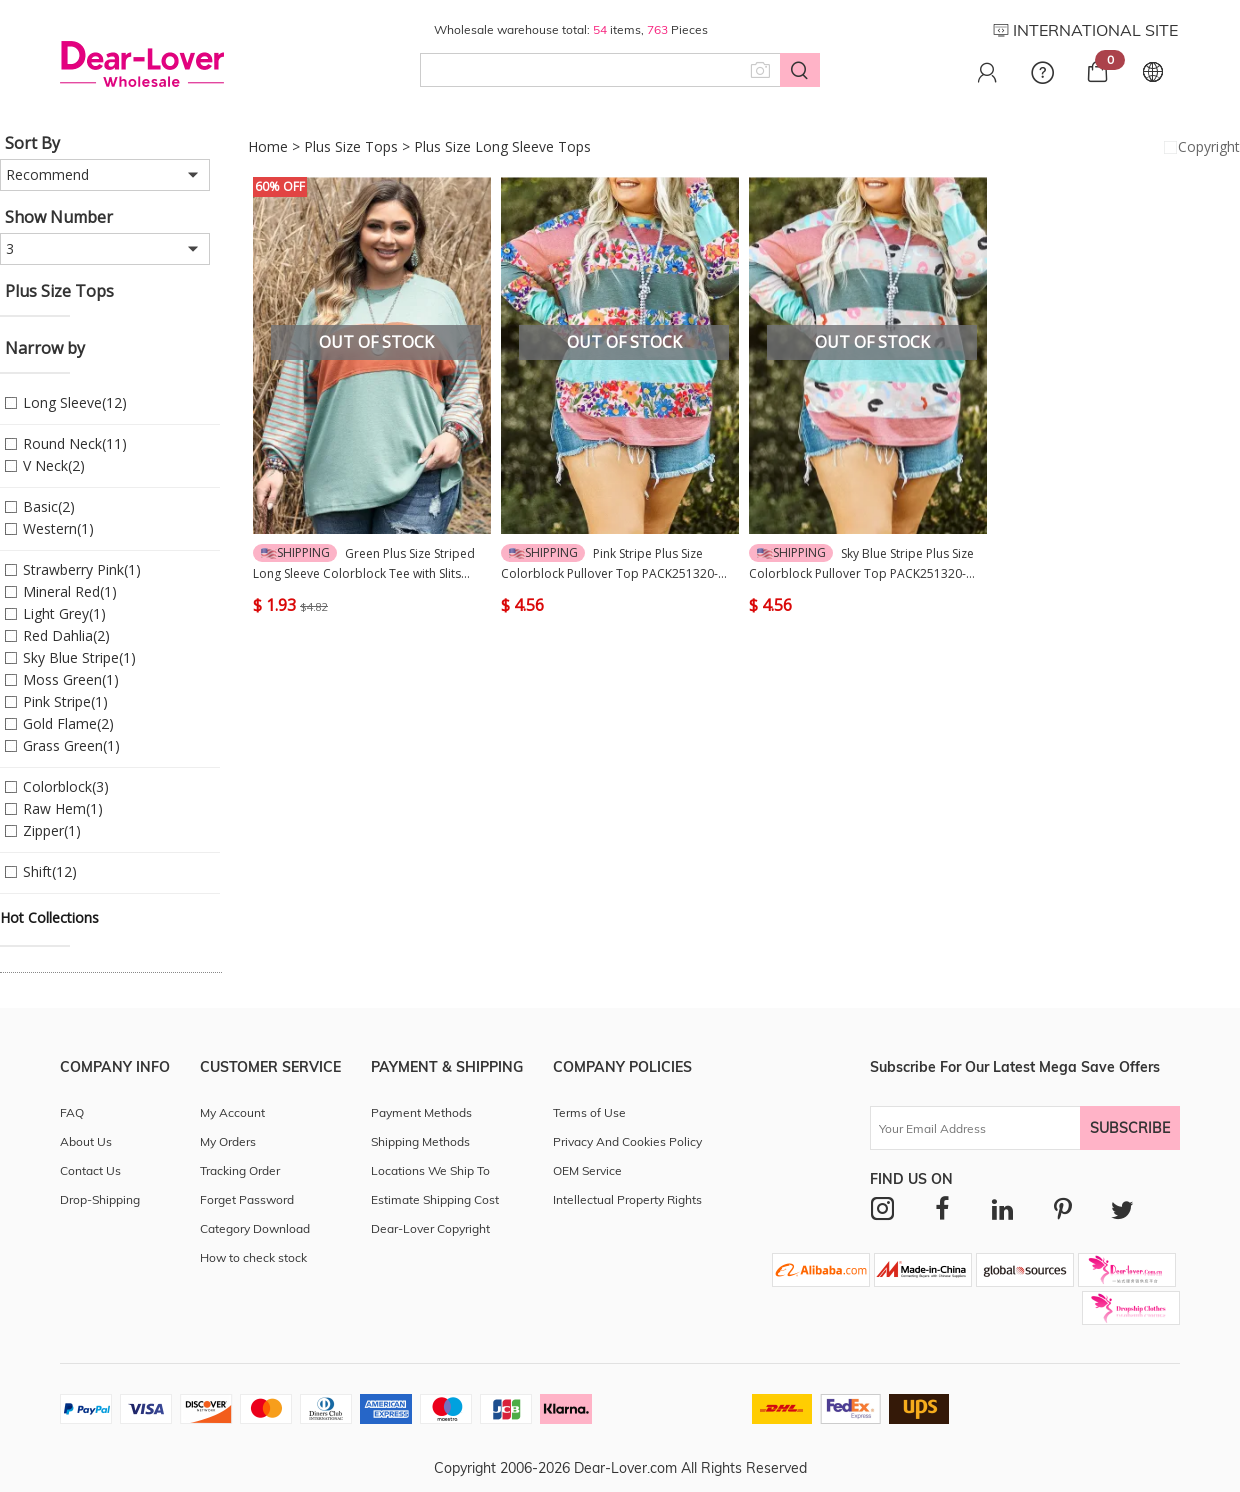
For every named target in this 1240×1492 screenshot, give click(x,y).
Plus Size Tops (351, 146)
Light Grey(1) (64, 613)
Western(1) (58, 528)
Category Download (255, 1228)
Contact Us (90, 1170)
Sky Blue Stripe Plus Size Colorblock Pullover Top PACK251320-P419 (861, 564)
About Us (86, 1141)
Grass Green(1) (71, 745)
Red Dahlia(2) (66, 635)
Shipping (295, 552)
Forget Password (247, 1199)
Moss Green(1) (71, 679)
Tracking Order (240, 1170)
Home (268, 146)
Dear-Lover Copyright (430, 1228)
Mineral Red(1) (70, 591)
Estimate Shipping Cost (435, 1199)
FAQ (72, 1112)
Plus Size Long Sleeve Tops (502, 146)
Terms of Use (589, 1112)
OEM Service (587, 1170)
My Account (232, 1112)
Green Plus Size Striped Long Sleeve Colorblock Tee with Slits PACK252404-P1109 (364, 564)
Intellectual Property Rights (627, 1199)
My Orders (228, 1141)
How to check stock (253, 1257)
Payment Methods (421, 1112)
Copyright (1200, 147)
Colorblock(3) (66, 786)
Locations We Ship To (430, 1170)
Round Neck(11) (75, 443)
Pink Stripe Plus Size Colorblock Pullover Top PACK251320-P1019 (609, 564)
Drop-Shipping (100, 1199)
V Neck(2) (54, 465)
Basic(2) (49, 506)
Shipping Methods (420, 1141)
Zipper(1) (52, 830)
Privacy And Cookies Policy (627, 1141)
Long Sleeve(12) (75, 402)
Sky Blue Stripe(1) (79, 657)
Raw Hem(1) (63, 808)
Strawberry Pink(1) (82, 569)
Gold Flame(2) (68, 723)
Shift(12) (50, 871)
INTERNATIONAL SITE (1085, 30)
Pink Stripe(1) (65, 701)
